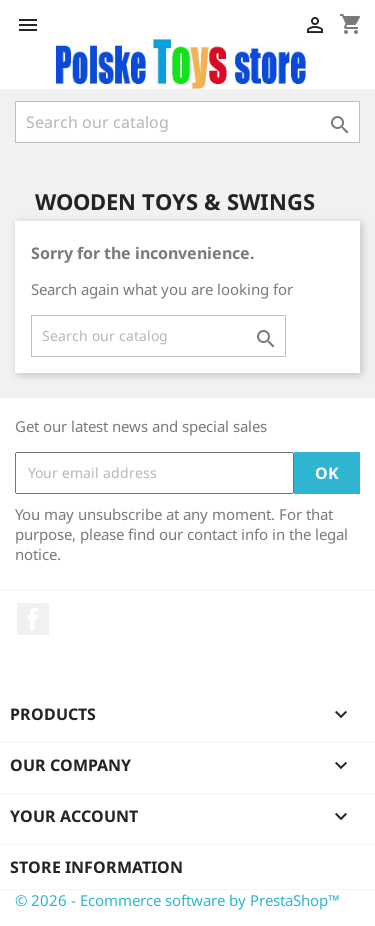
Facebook (33, 619)
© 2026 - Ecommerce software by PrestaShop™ (177, 900)
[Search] (187, 122)
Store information (96, 867)
